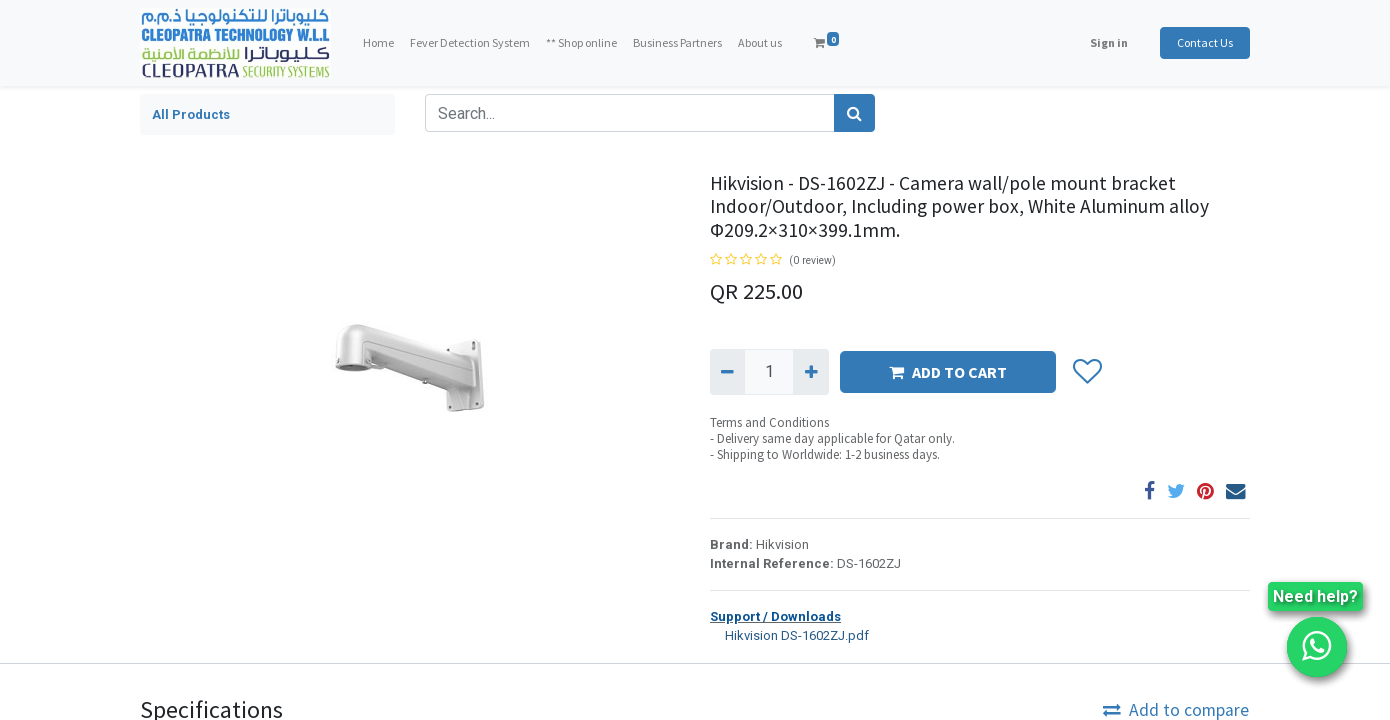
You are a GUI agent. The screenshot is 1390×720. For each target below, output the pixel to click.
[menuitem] (378, 43)
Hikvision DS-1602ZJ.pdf (789, 634)
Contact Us (1205, 42)
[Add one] (810, 372)
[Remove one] (727, 372)
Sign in (1109, 42)
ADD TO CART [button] (948, 372)
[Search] (854, 113)
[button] (1086, 372)
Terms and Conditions (769, 422)
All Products (191, 114)
